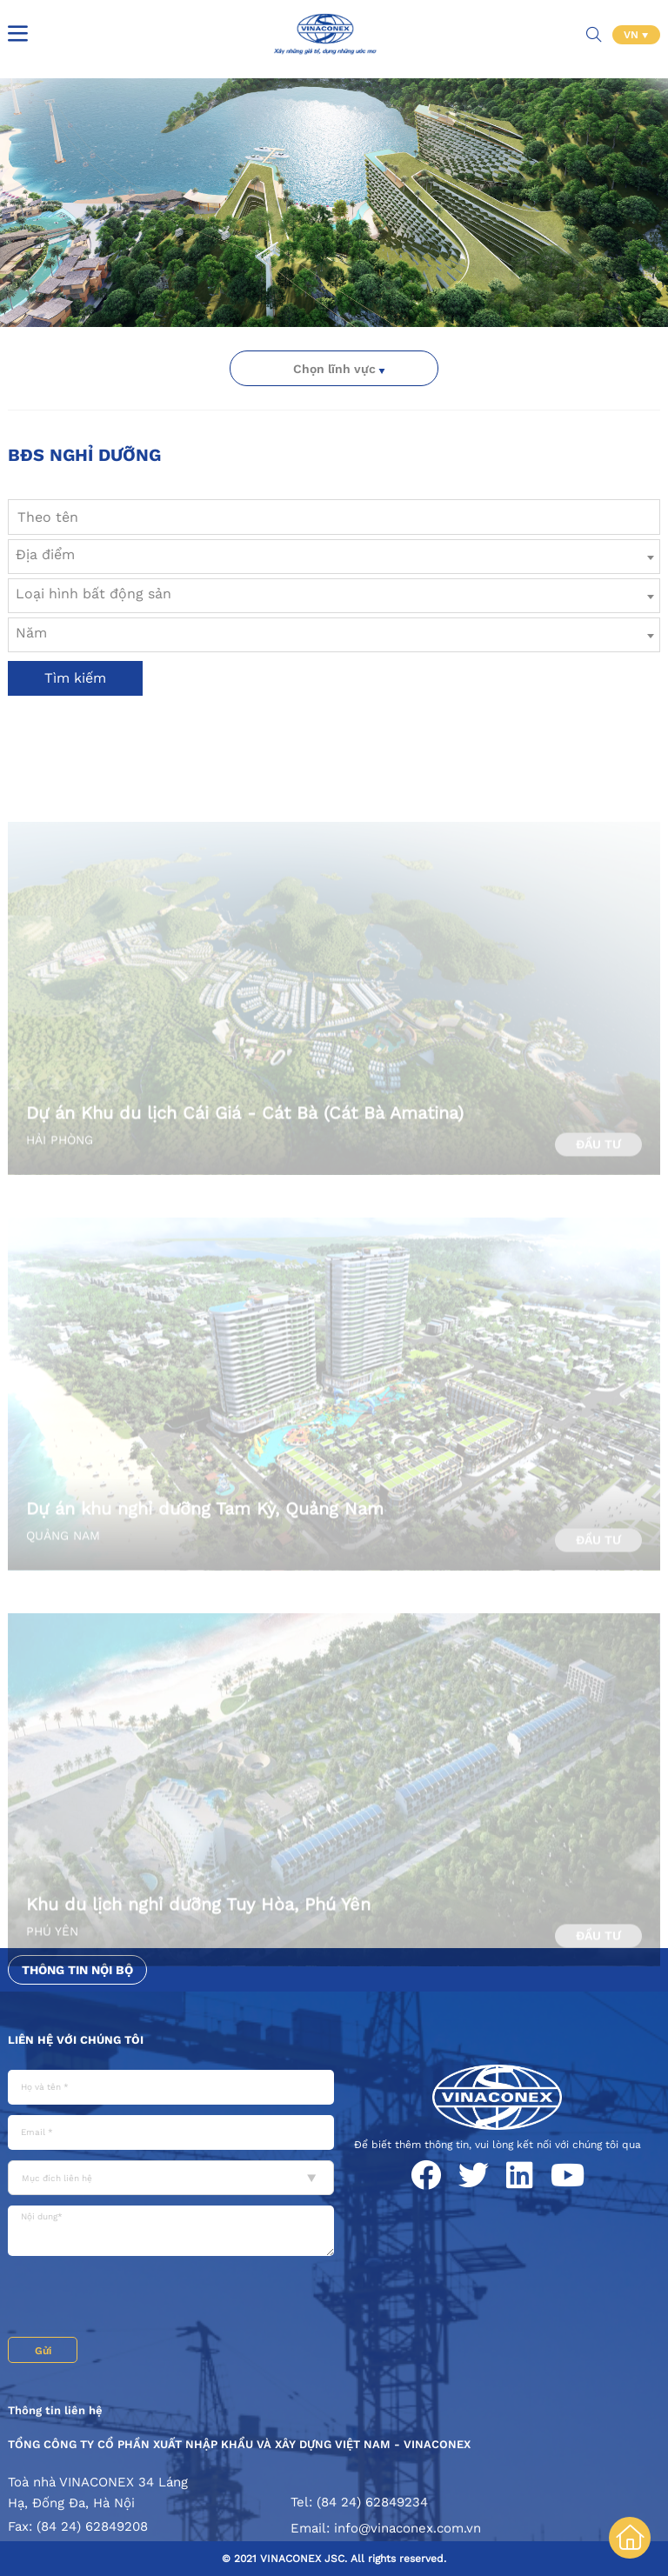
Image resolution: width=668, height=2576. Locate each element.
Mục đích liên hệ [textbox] (57, 2178)
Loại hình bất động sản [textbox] (93, 593)
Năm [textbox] (31, 632)
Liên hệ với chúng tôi (76, 2039)
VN (633, 35)
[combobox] (334, 556)
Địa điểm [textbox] (45, 554)
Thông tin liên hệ (55, 2410)
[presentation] (140, 2298)
